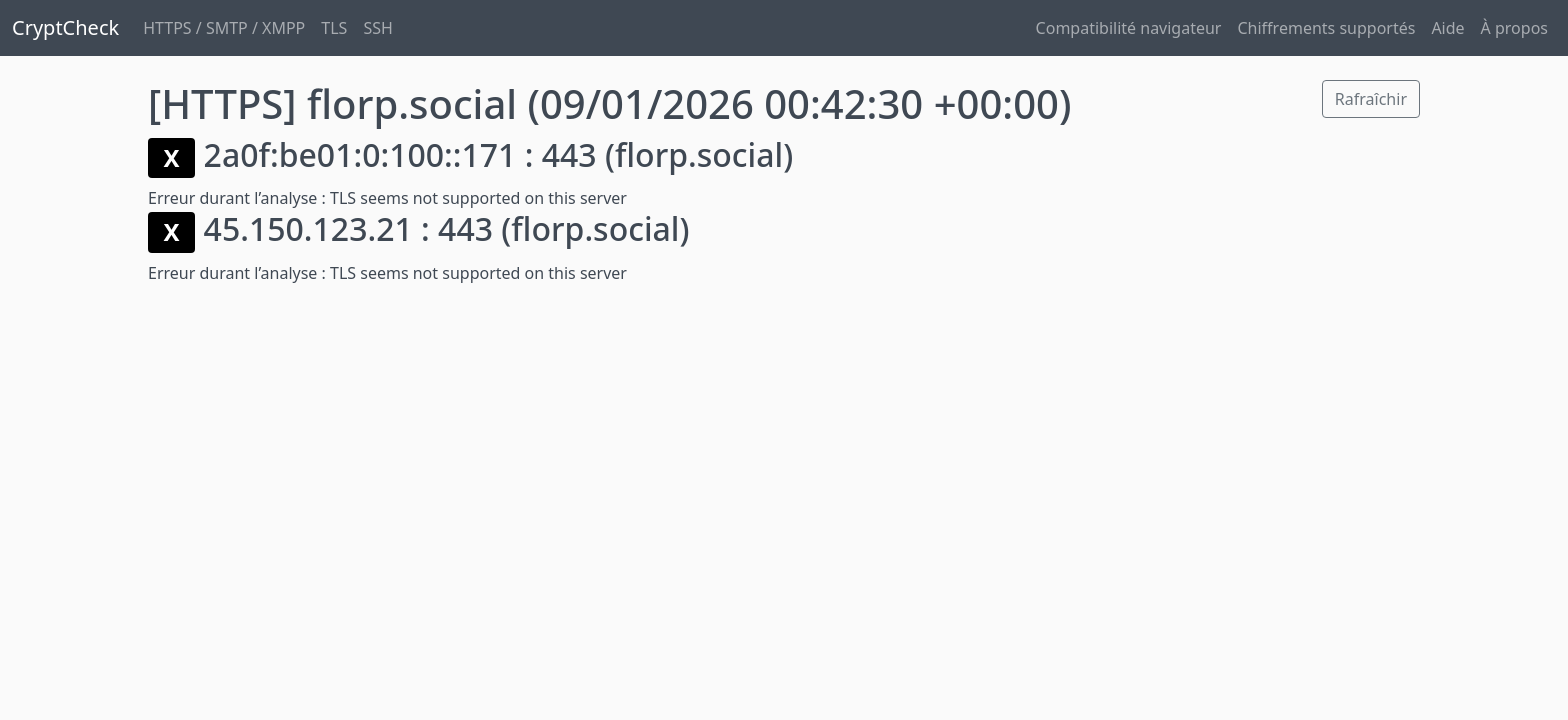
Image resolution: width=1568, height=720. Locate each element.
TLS (334, 28)
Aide (1447, 28)
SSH (377, 28)
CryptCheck (65, 27)
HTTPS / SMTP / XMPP (224, 28)
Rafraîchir (1371, 99)
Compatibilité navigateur (1129, 28)
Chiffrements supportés (1326, 28)
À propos (1514, 28)
